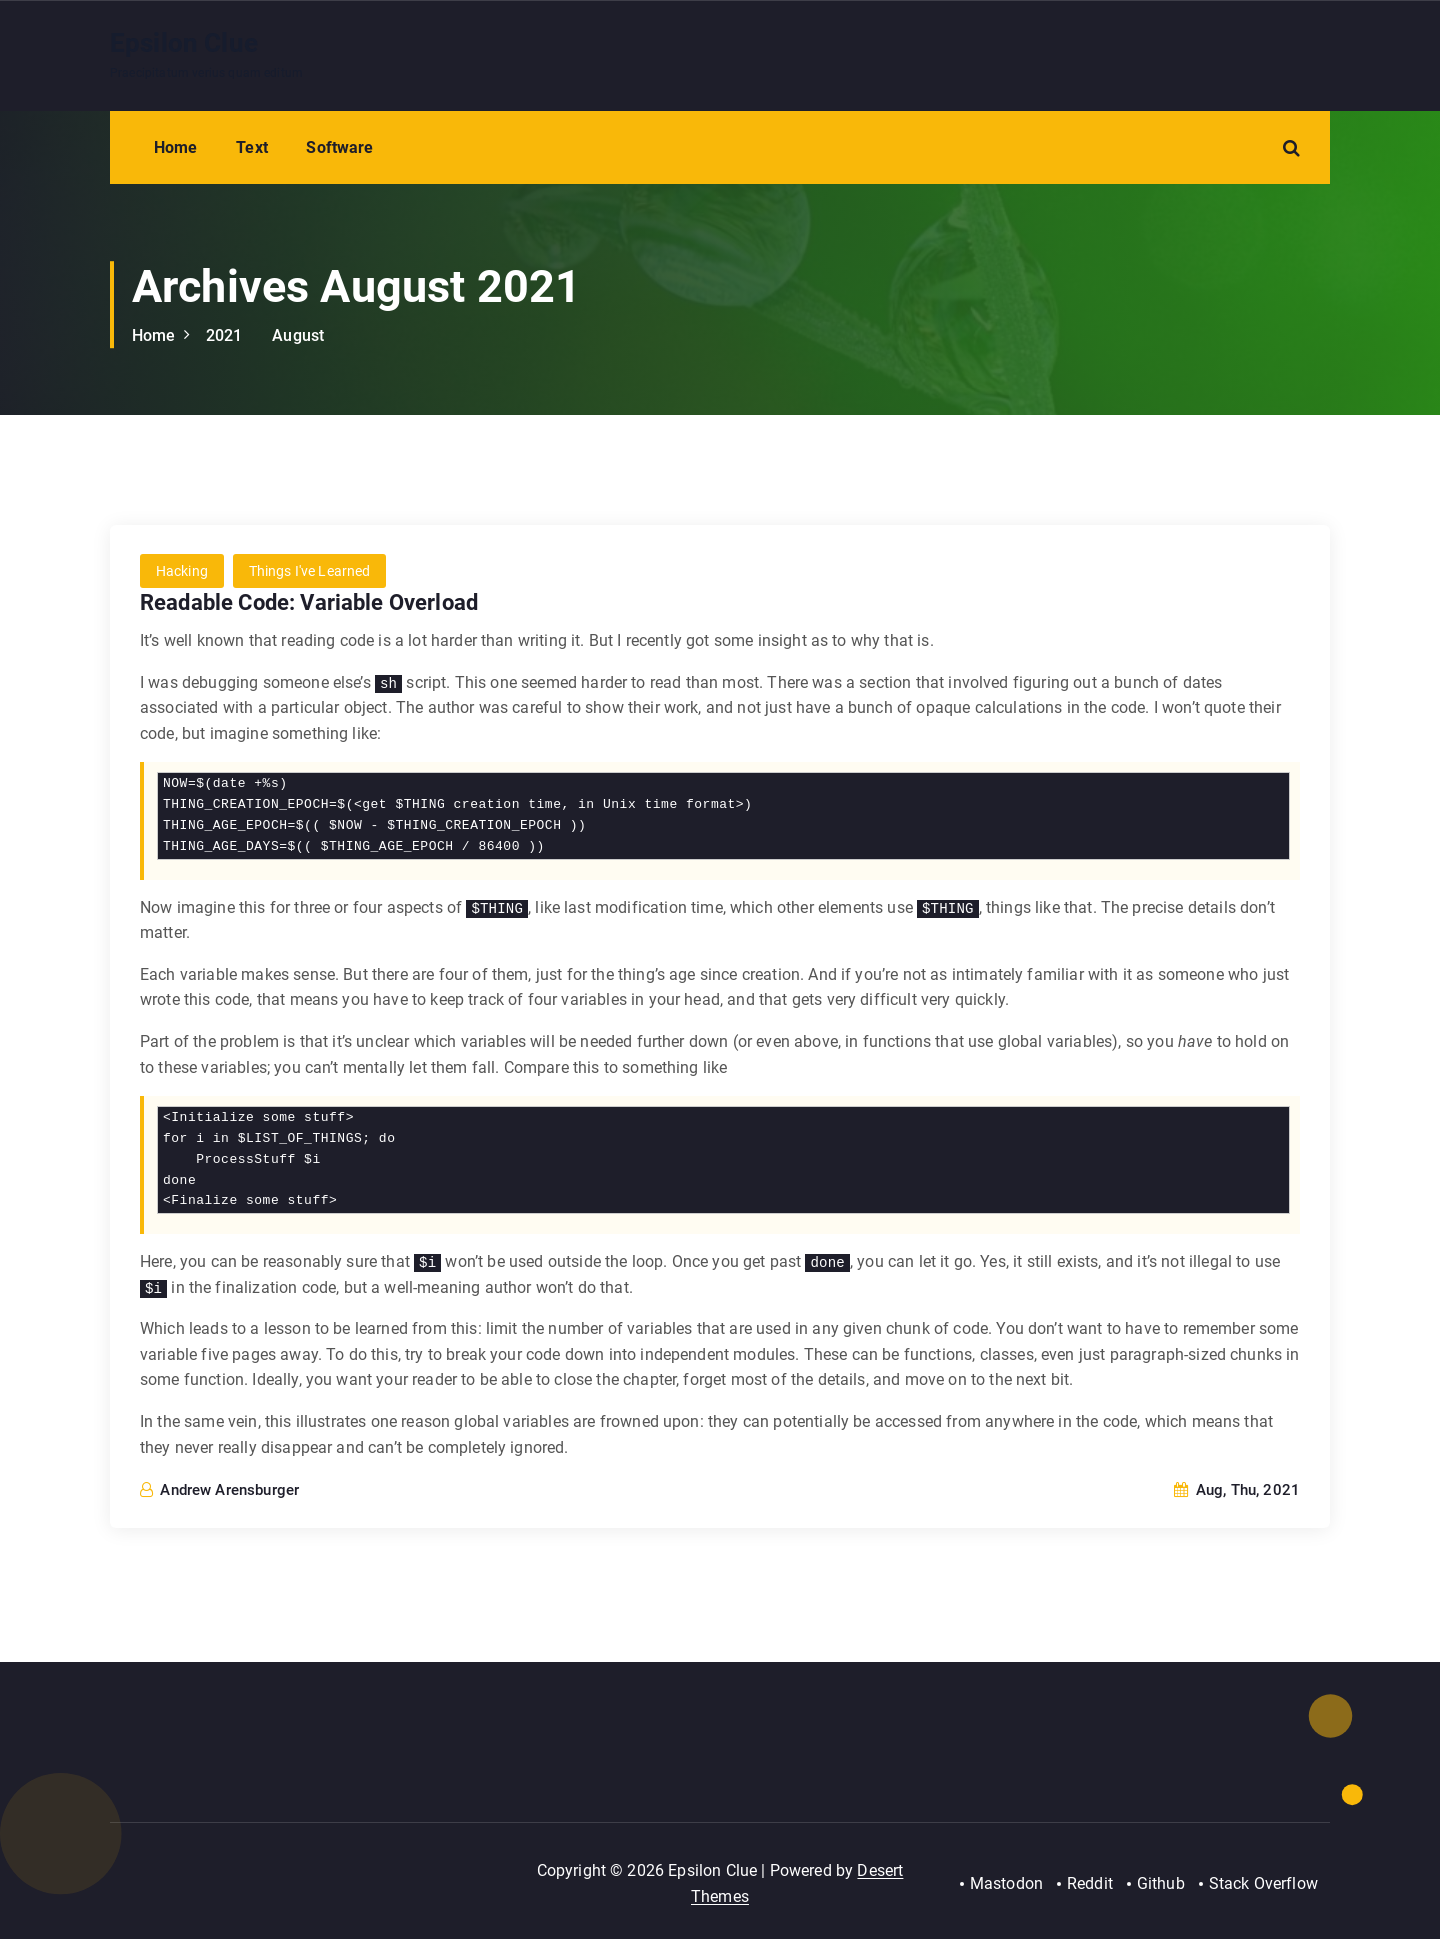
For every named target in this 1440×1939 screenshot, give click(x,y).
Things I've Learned (310, 572)
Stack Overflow (1263, 1883)
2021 (224, 335)
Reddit (1089, 1883)
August (298, 335)
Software (339, 147)
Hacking (182, 572)
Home (176, 147)
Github (1161, 1883)
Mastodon (1005, 1883)
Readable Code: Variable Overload (309, 603)
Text (252, 147)
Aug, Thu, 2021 (1237, 1490)
